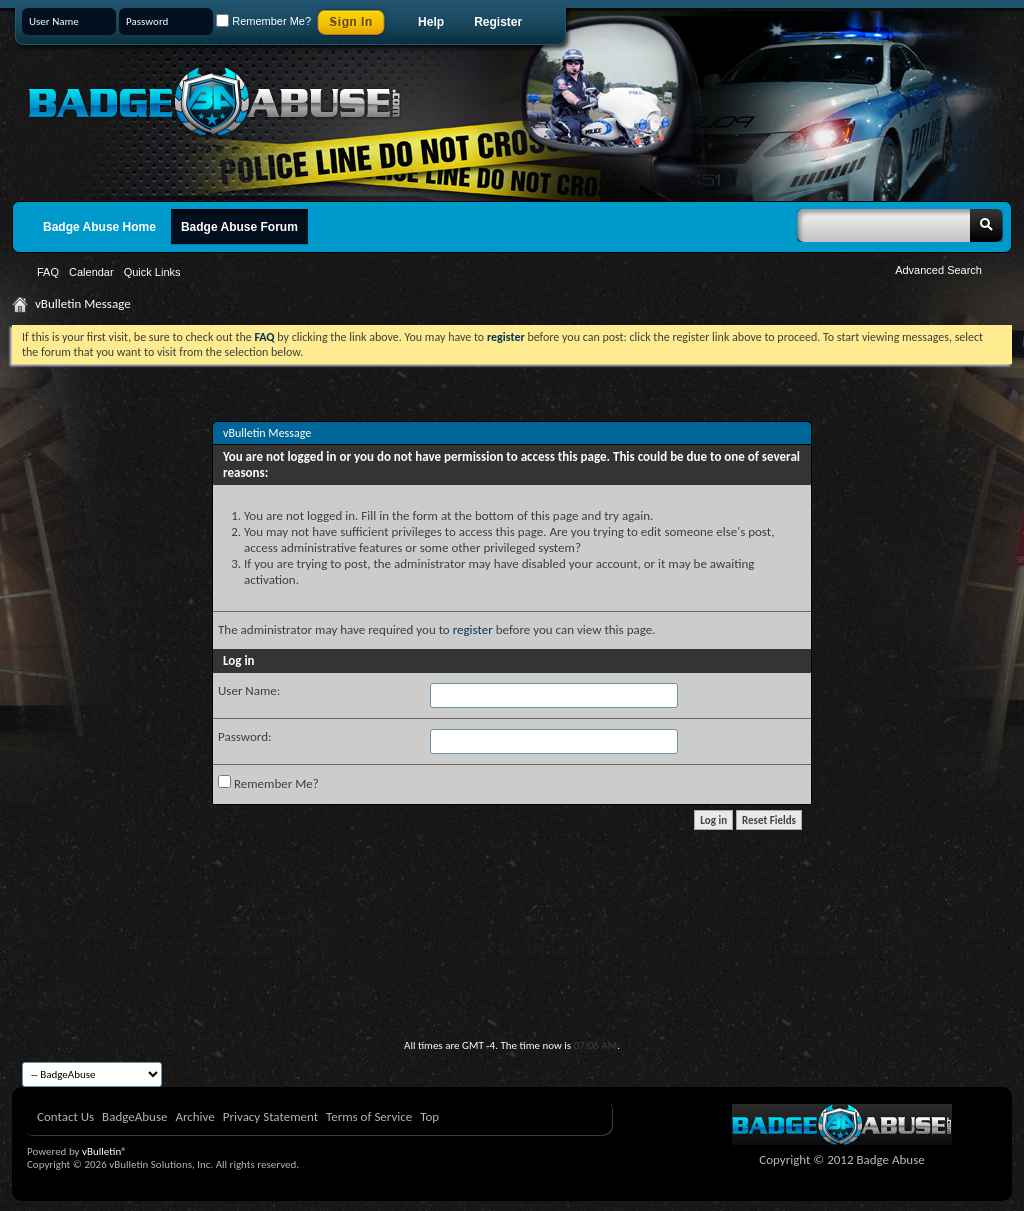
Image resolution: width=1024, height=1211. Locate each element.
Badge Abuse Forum (239, 227)
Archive (194, 1116)
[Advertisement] (512, 984)
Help (431, 22)
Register (498, 22)
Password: (244, 736)
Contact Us (65, 1116)
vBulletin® (104, 1151)
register (473, 629)
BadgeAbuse (134, 1116)
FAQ (48, 272)
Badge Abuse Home (99, 227)
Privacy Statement (270, 1116)
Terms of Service (369, 1116)
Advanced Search (938, 270)
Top (429, 1116)
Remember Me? (263, 21)
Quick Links (152, 272)
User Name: (249, 690)
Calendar (91, 272)
